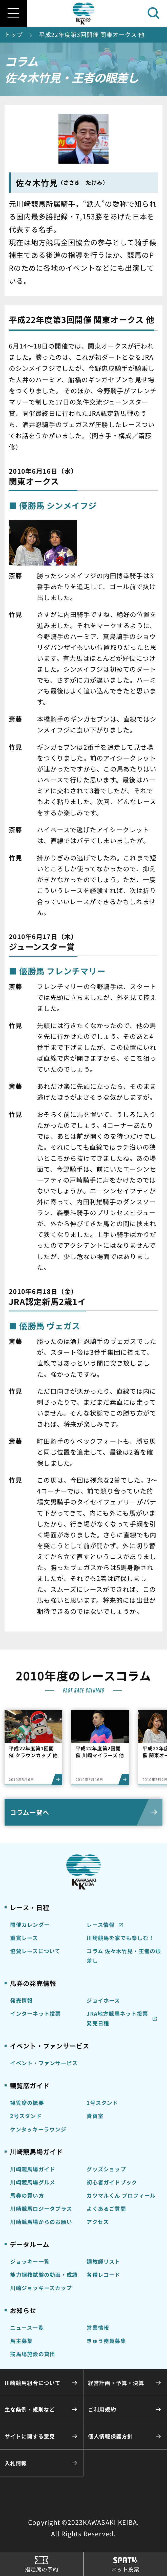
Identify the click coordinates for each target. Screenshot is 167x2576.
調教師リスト (103, 2261)
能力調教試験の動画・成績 (44, 2274)
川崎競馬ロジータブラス (41, 2208)
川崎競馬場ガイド (32, 2169)
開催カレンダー (30, 1924)
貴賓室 (95, 2116)
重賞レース (24, 1938)
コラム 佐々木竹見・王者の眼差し (124, 1955)
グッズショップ (106, 2169)
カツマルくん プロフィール (121, 2195)
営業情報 (98, 2327)
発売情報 (21, 2000)
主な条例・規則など (30, 2409)
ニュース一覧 (27, 2327)
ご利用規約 (102, 2409)
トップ (14, 34)
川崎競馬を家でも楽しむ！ (120, 1938)
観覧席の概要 (27, 2102)
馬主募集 (21, 2341)
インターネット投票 (35, 2013)
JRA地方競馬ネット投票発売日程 (117, 2018)
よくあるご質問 (106, 2208)
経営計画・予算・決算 (116, 2383)
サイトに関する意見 (30, 2436)
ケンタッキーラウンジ (38, 2129)
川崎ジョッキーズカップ (41, 2288)
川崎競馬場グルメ (32, 2182)
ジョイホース (103, 2000)
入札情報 (16, 2463)
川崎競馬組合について (32, 2383)
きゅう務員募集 (106, 2341)
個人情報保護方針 (110, 2436)
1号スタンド (102, 2102)
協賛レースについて (35, 1951)
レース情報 (100, 1924)
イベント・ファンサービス (44, 2063)
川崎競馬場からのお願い (41, 2221)
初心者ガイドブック (112, 2182)
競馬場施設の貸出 (32, 2354)
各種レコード (103, 2274)
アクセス (98, 2221)
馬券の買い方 (27, 2195)
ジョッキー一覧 (30, 2261)
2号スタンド (25, 2116)
